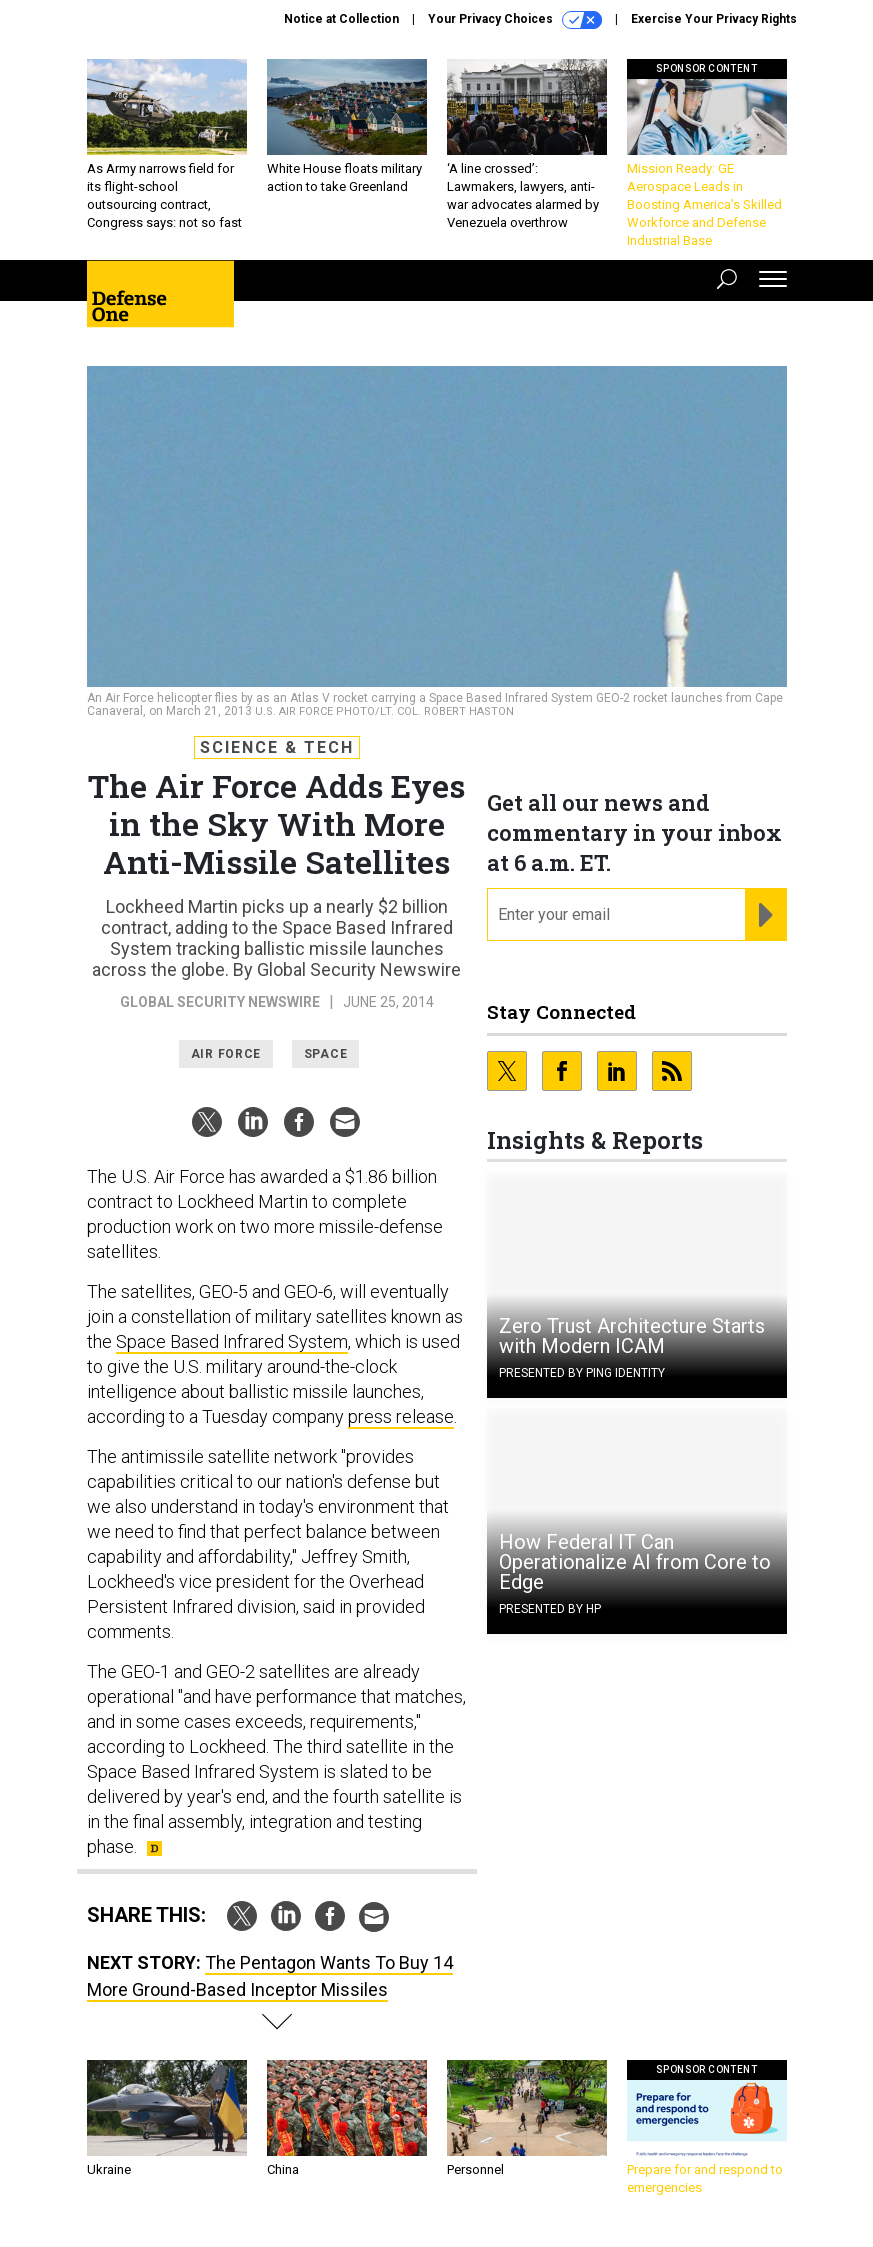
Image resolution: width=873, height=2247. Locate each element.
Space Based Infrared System (232, 1341)
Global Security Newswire (220, 1002)
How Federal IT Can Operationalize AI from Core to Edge (635, 1562)
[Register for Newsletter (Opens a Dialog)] (765, 915)
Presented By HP (550, 1609)
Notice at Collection (341, 19)
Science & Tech (277, 747)
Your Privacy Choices (515, 20)
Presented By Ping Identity (582, 1373)
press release (401, 1416)
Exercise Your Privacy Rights (714, 19)
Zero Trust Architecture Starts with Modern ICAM (632, 1336)
